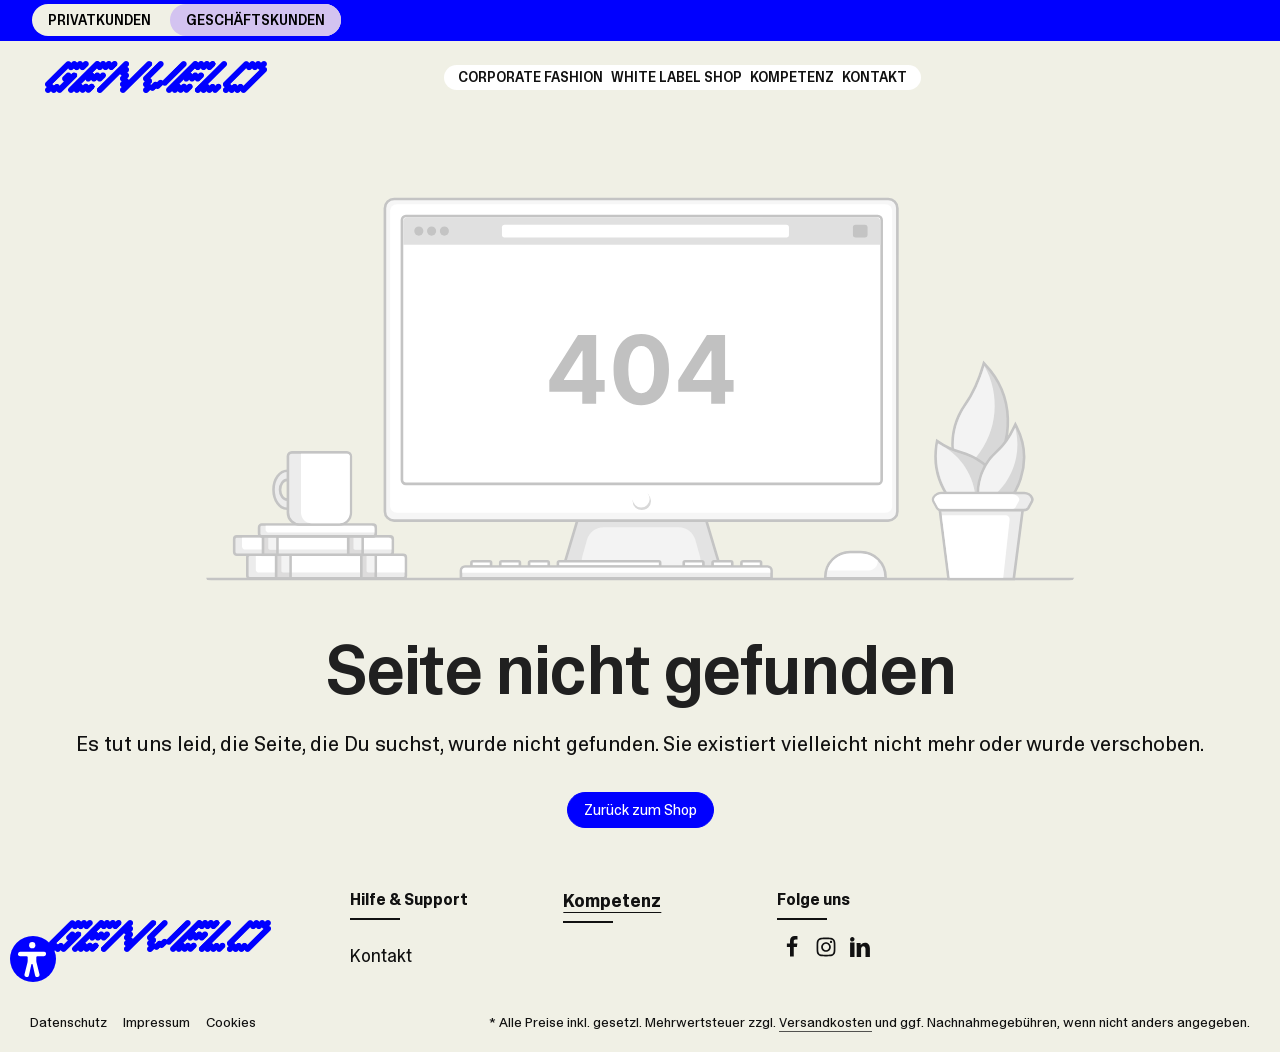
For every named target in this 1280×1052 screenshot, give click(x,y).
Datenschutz (68, 1022)
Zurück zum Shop (640, 810)
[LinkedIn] (860, 952)
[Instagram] (828, 952)
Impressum (156, 1022)
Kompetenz (612, 901)
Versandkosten (825, 1022)
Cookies (231, 1022)
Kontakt (381, 956)
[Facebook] (794, 952)
